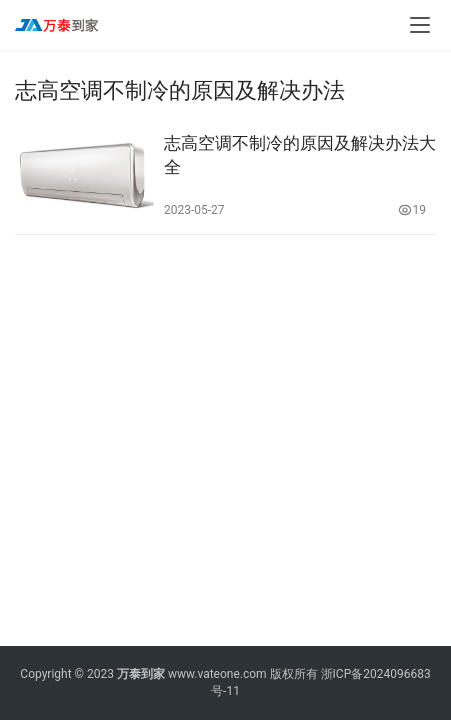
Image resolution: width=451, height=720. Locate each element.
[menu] (420, 25)
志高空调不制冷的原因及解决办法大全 (300, 155)
